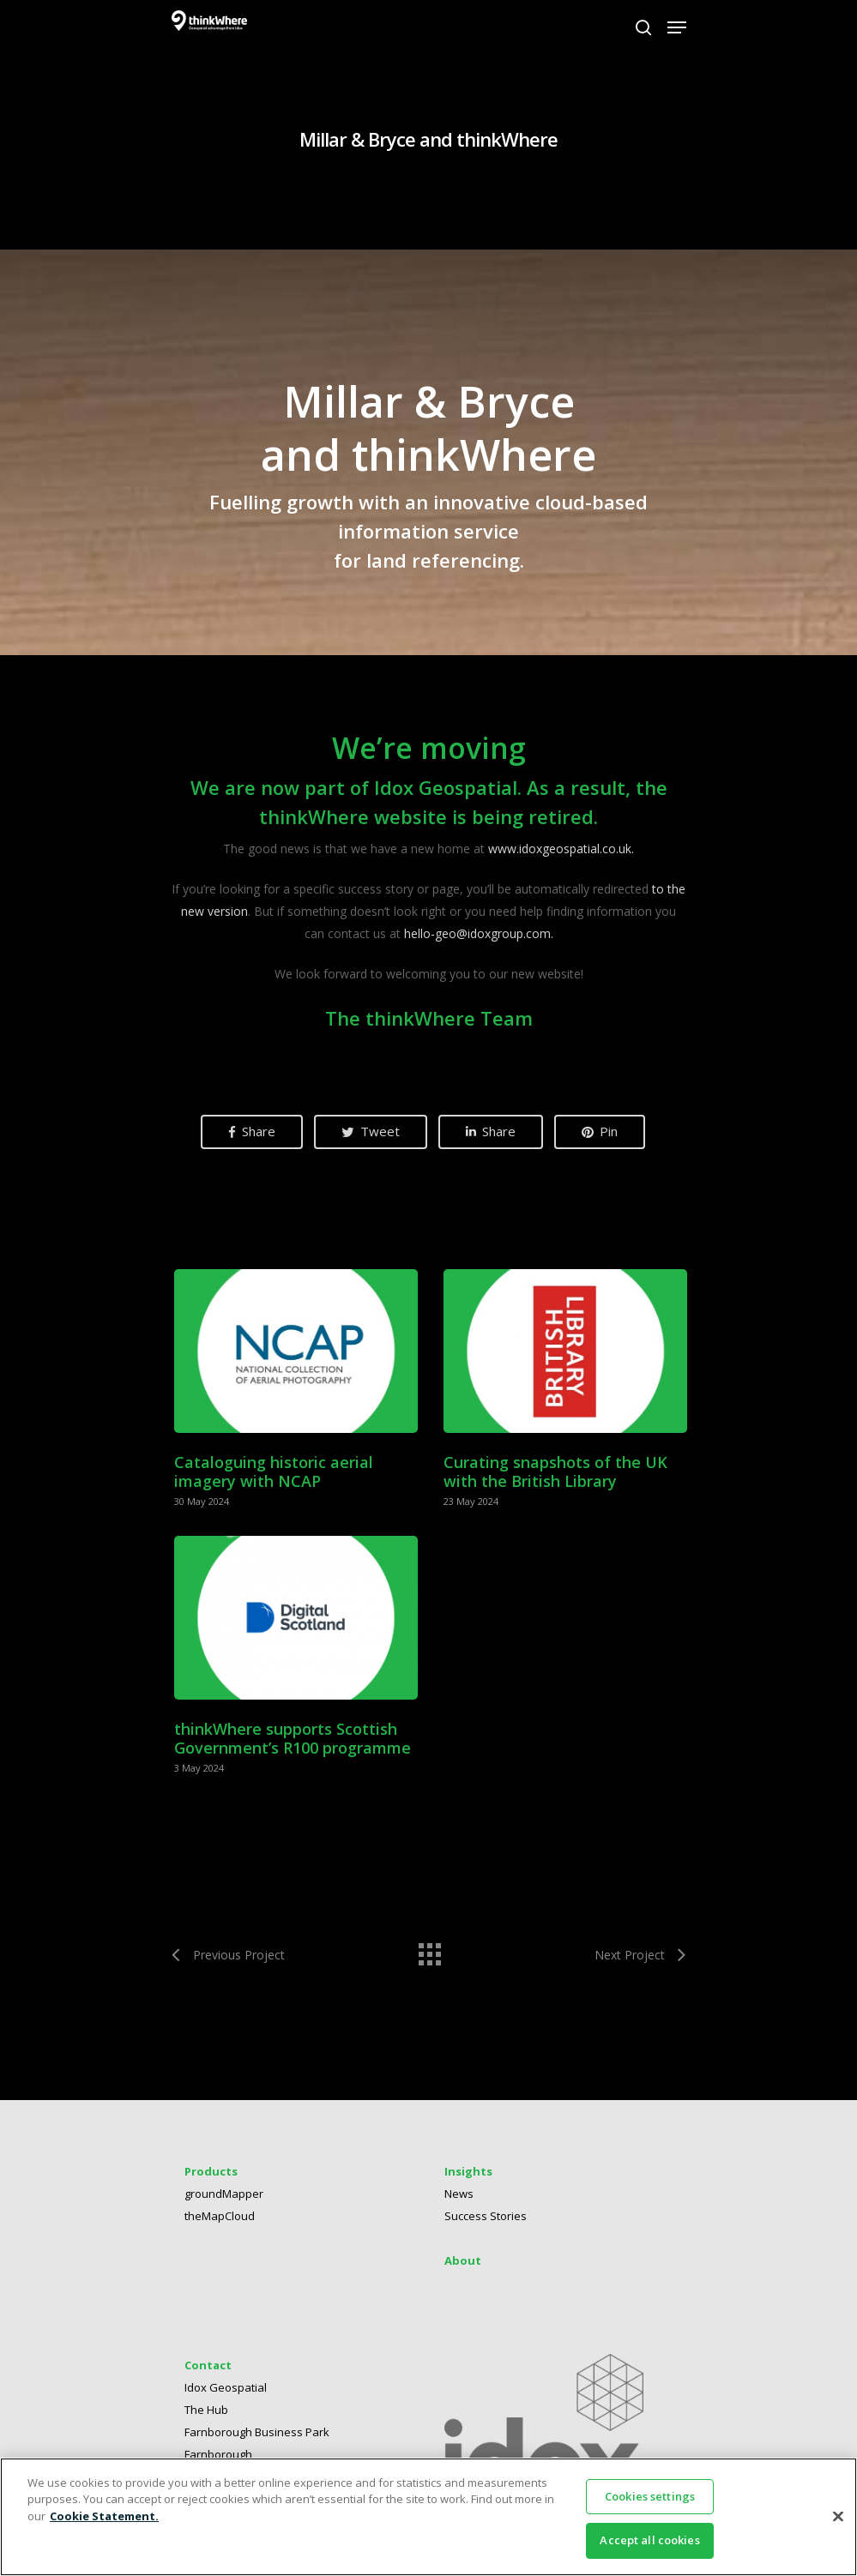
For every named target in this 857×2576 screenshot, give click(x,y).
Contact (208, 2372)
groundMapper (223, 2200)
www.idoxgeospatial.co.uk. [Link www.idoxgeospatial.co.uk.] (561, 848)
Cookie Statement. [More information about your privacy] (104, 2516)
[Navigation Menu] (676, 27)
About (462, 2267)
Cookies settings (650, 2496)
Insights (468, 2178)
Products (211, 2178)
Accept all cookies (649, 2540)
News (459, 2200)
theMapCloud (219, 2222)
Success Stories (485, 2222)
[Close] (838, 2516)
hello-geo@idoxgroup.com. (478, 933)
